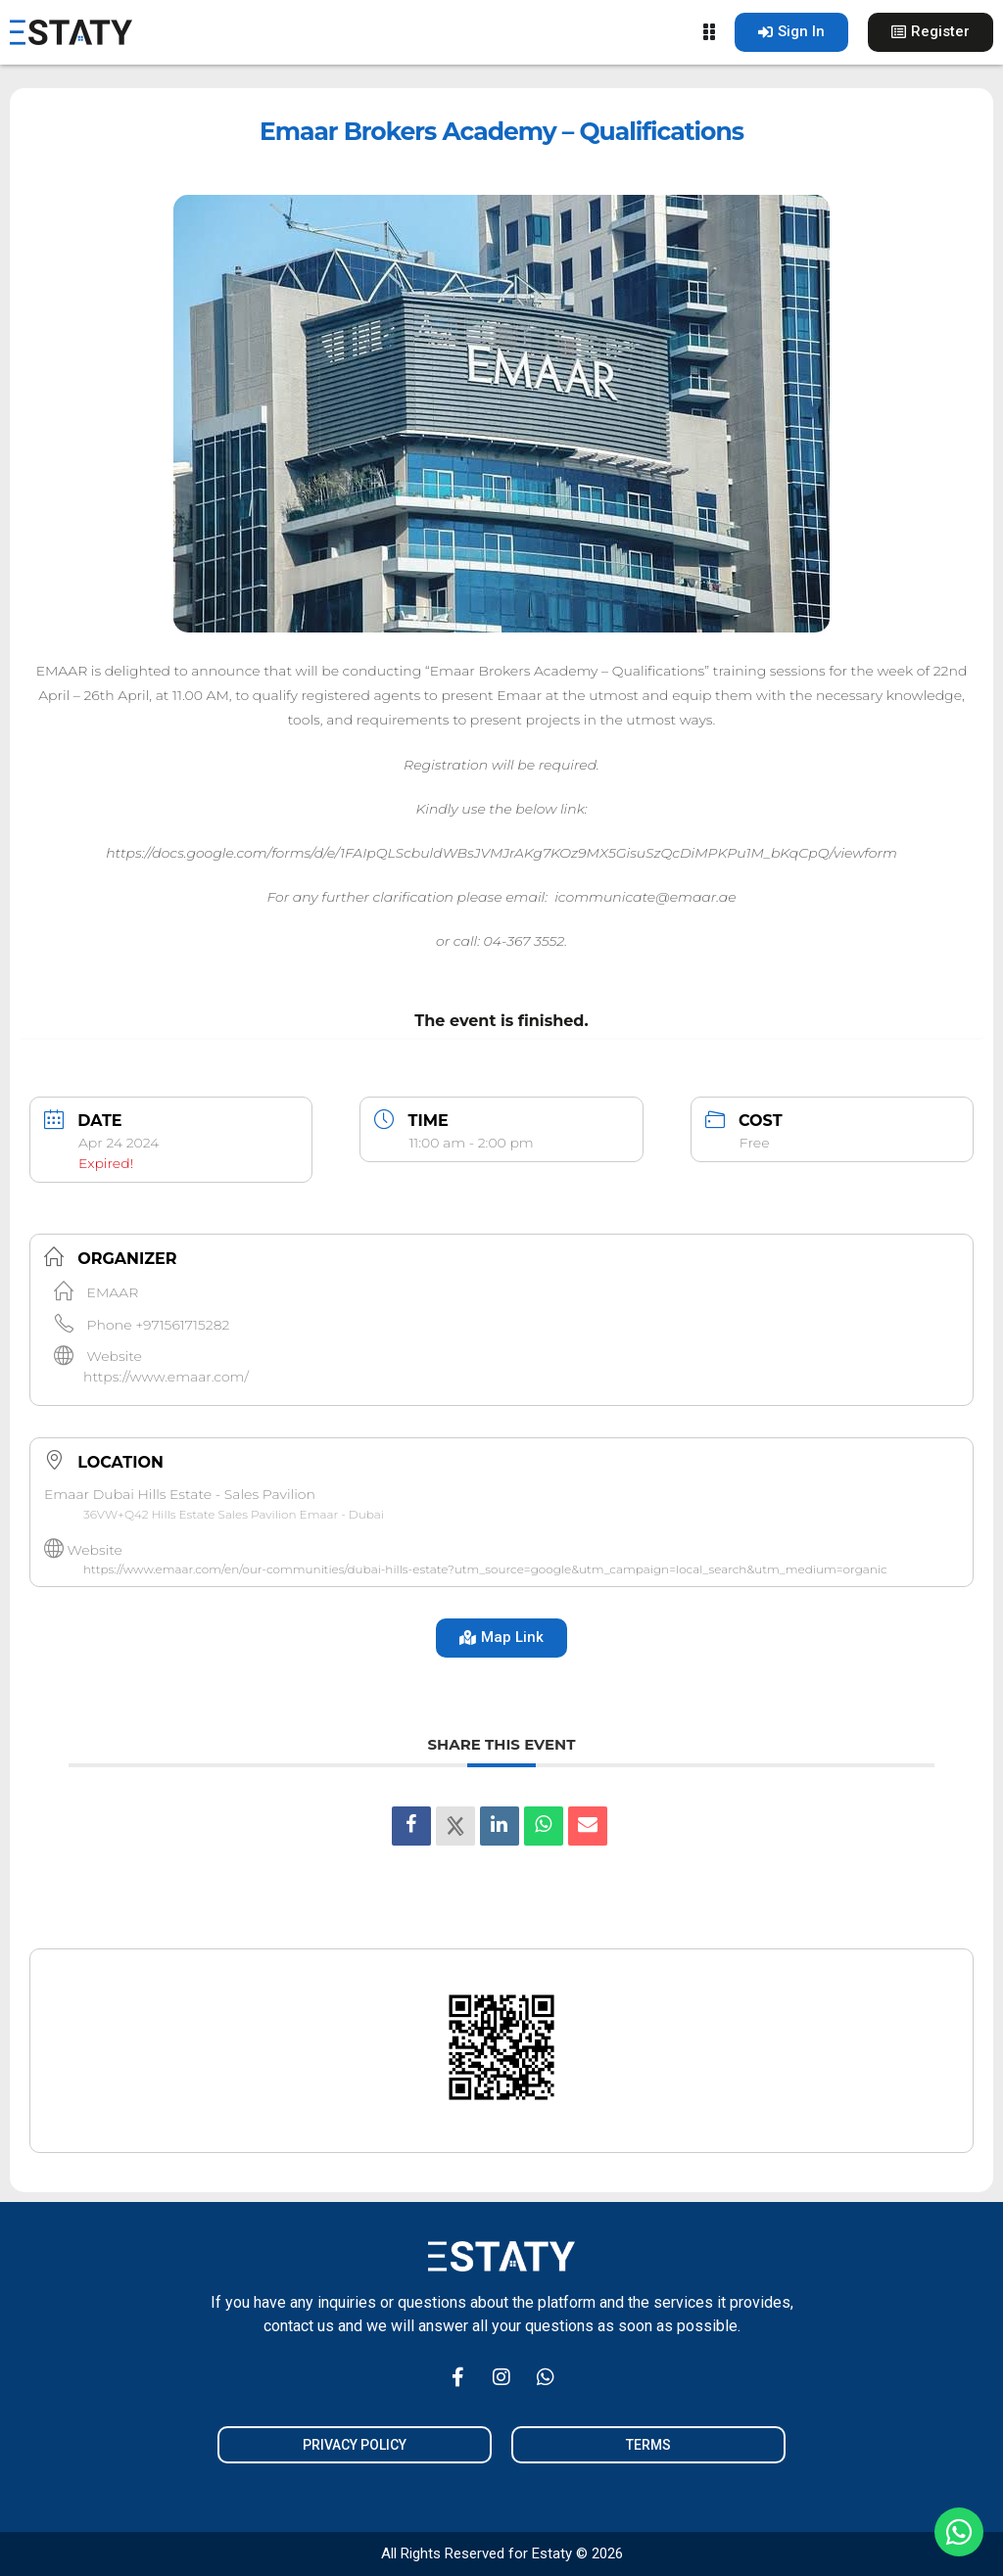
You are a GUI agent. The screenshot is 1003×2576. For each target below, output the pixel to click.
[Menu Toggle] (708, 32)
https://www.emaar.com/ (166, 1376)
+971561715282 (182, 1325)
